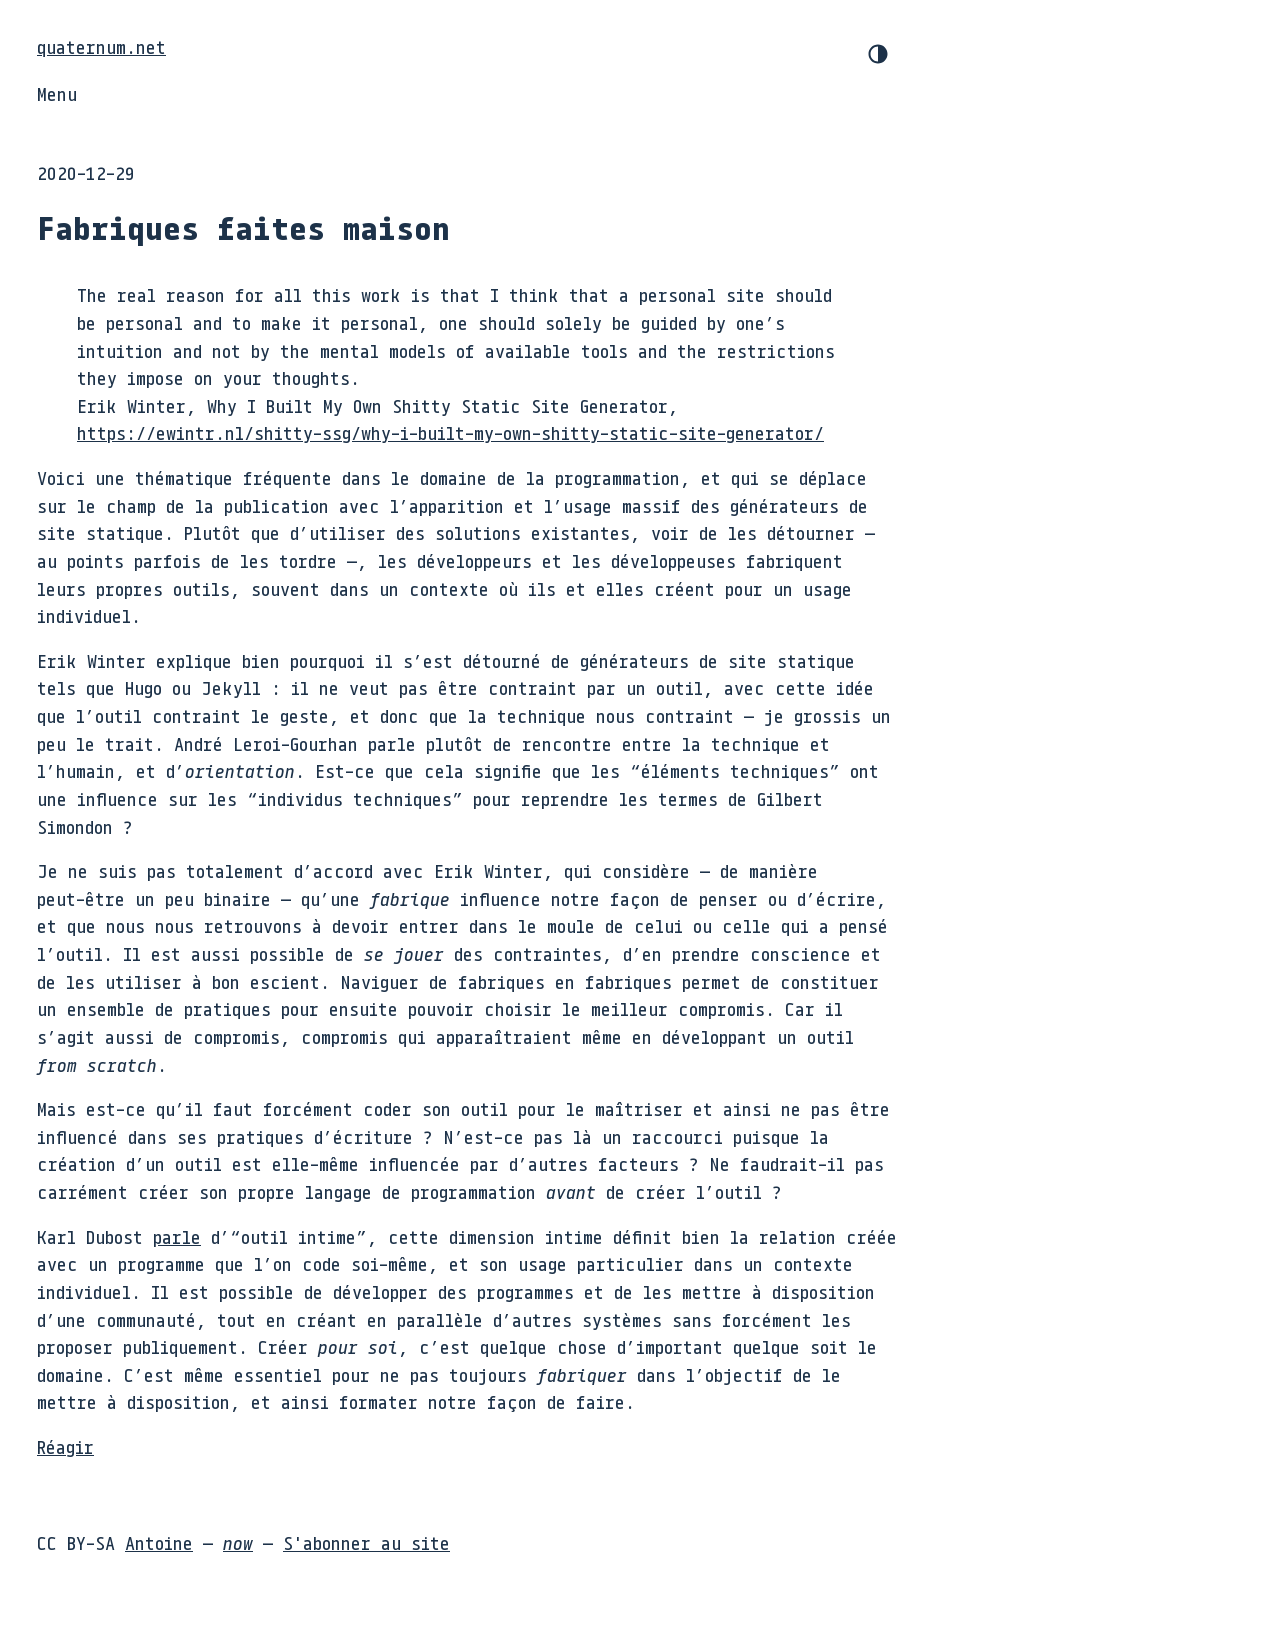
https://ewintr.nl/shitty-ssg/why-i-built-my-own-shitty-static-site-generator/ (450, 433)
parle (177, 1237)
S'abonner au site (366, 1543)
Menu (57, 94)
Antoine (159, 1543)
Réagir (65, 1447)
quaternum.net (101, 47)
